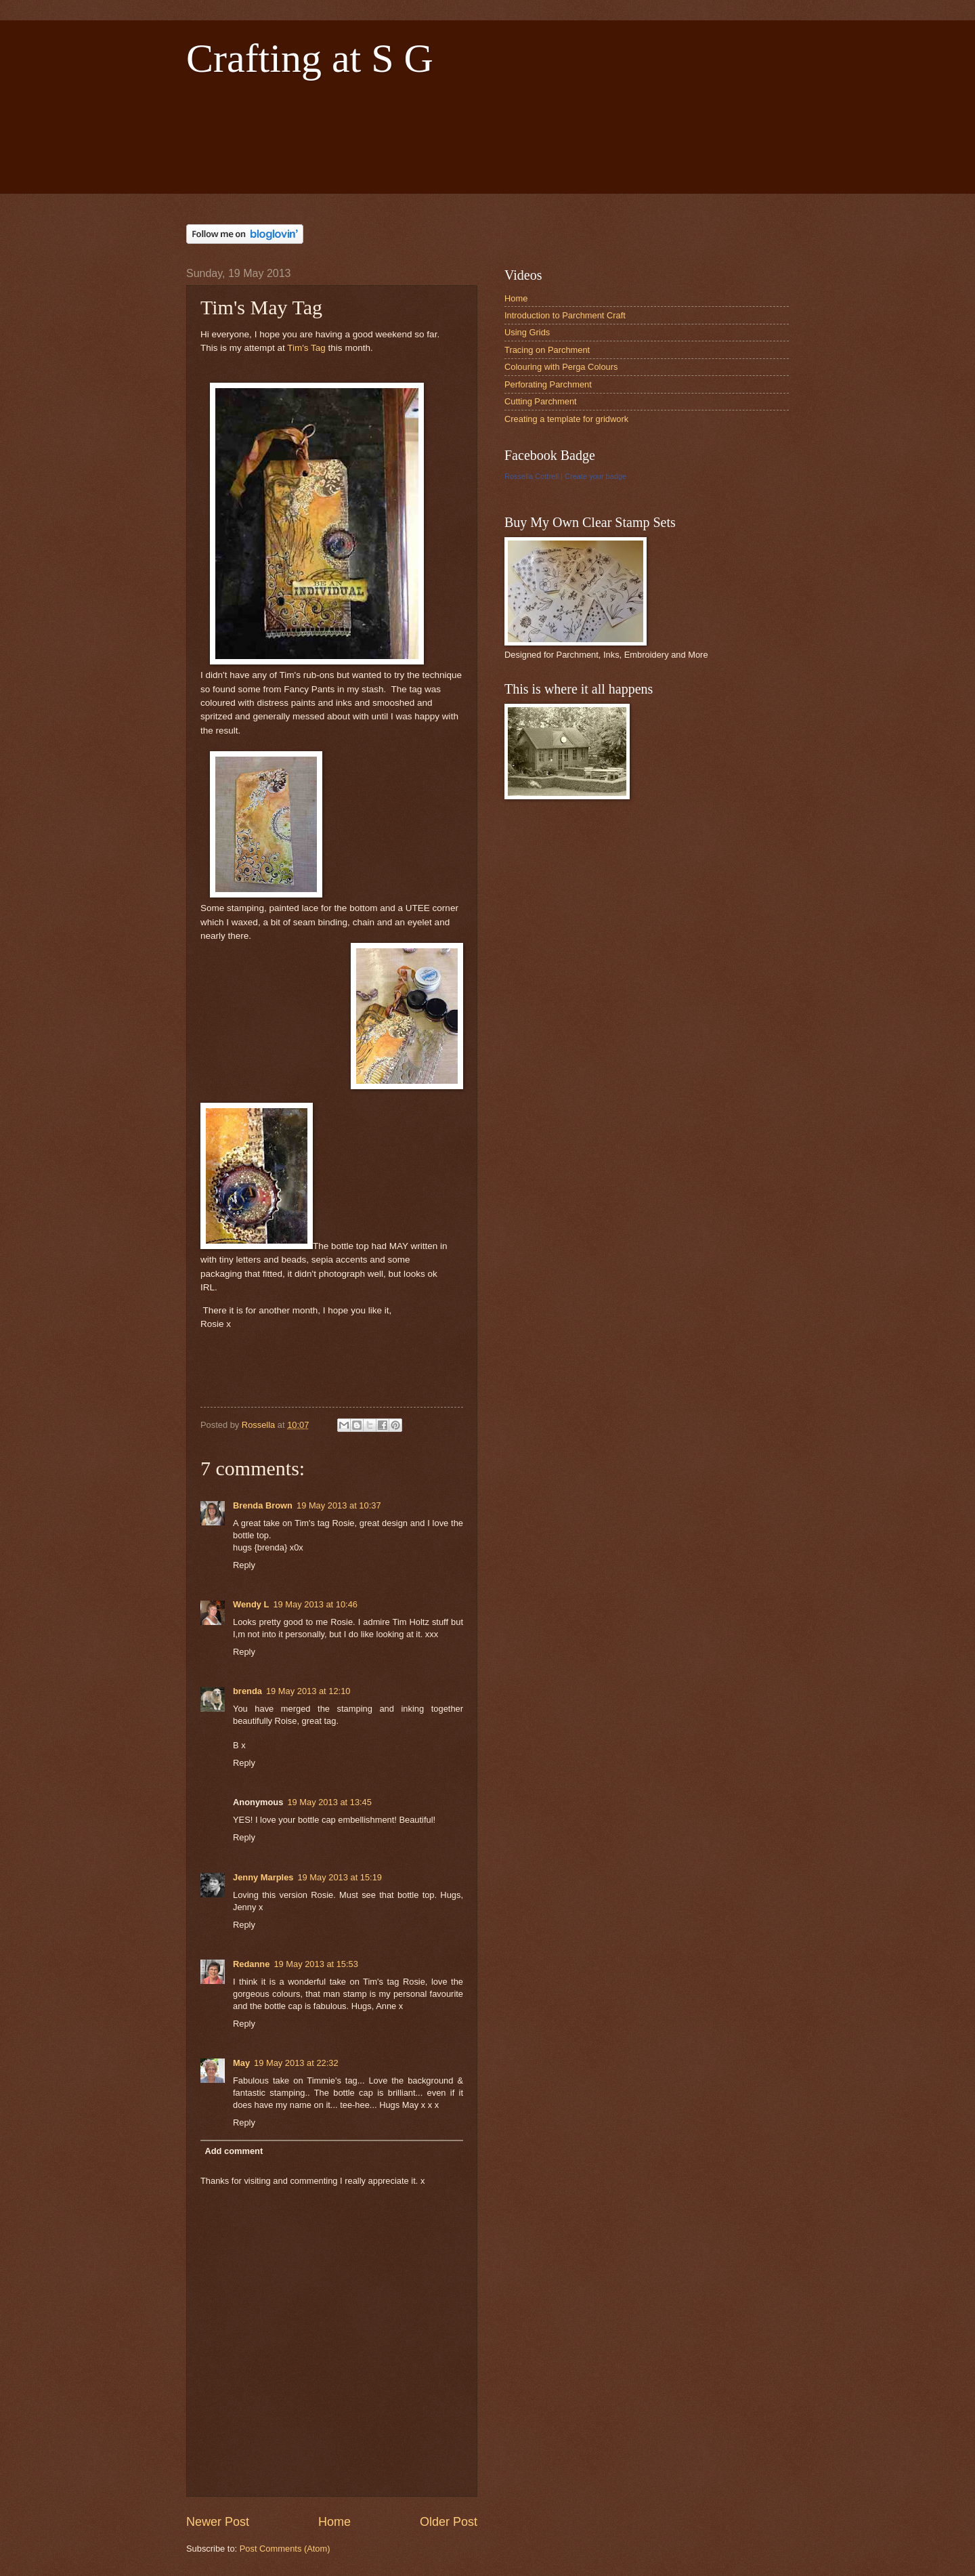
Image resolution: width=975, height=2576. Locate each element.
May (241, 2063)
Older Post (448, 2522)
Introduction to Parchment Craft (565, 315)
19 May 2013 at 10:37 (339, 1505)
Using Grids (527, 332)
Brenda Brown (262, 1505)
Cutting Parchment (540, 401)
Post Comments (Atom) (285, 2548)
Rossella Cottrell (531, 476)
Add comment (233, 2151)
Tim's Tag (306, 348)
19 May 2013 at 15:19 (339, 1877)
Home (334, 2522)
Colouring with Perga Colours (561, 367)
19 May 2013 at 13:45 (329, 1802)
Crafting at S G (309, 58)
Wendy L (251, 1604)
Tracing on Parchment (547, 350)
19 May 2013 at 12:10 (308, 1691)
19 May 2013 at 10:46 (315, 1604)
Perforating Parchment (548, 384)
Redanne (251, 1964)
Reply (244, 1565)
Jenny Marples (263, 1877)
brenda (247, 1691)
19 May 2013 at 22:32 (296, 2063)
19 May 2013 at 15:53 (316, 1964)
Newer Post (217, 2522)
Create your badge (595, 476)
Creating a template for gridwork (566, 419)
